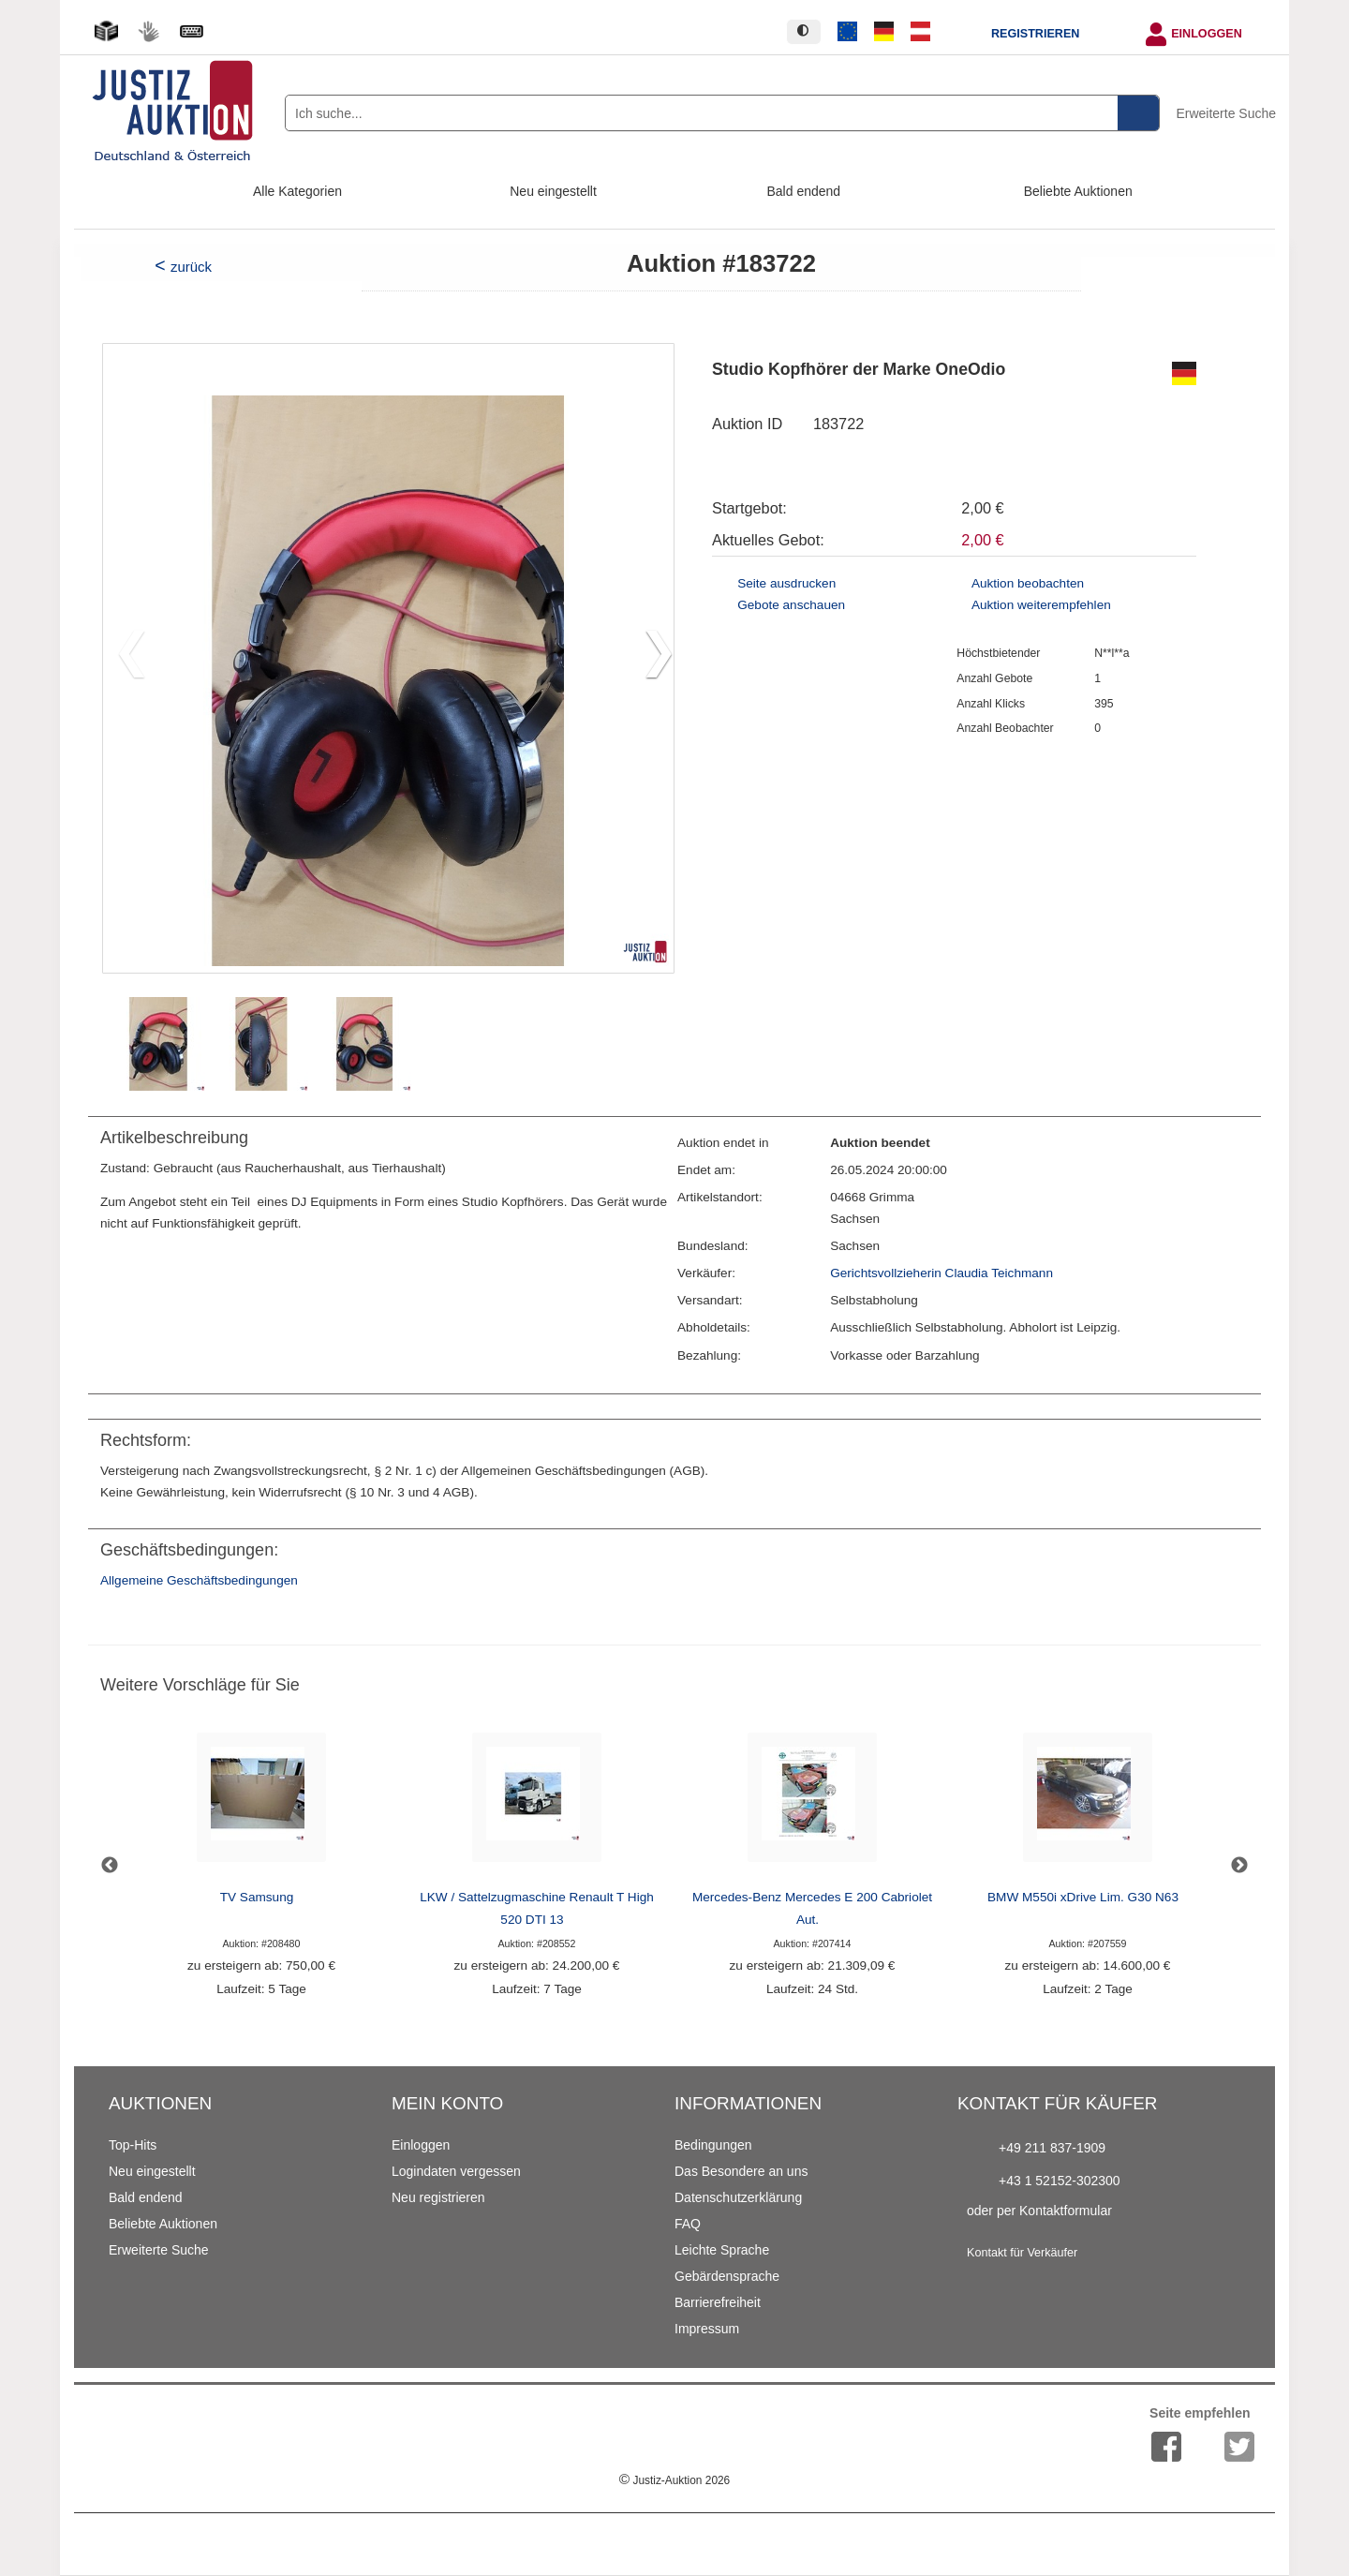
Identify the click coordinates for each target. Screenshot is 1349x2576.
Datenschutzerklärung (738, 2197)
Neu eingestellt (553, 191)
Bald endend (804, 191)
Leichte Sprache (721, 2249)
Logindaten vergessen (456, 2171)
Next (1239, 1865)
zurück (191, 267)
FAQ (687, 2223)
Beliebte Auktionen (1078, 191)
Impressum (706, 2328)
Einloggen (1206, 33)
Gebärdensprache (726, 2276)
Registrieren (1035, 33)
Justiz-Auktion (674, 2480)
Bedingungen (713, 2144)
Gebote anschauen (791, 605)
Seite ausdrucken (786, 583)
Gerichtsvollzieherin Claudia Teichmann (941, 1273)
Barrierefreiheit (717, 2302)
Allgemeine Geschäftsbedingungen (199, 1580)
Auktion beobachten (1027, 583)
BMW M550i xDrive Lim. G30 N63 (1083, 1897)
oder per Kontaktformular (1039, 2210)
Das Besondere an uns (741, 2171)
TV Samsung (257, 1897)
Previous (109, 1865)
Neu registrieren (438, 2197)
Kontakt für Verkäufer (1022, 2252)
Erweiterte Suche (1226, 113)
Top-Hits (132, 2144)
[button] (651, 657)
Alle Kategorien (297, 191)
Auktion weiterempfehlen (1041, 605)
